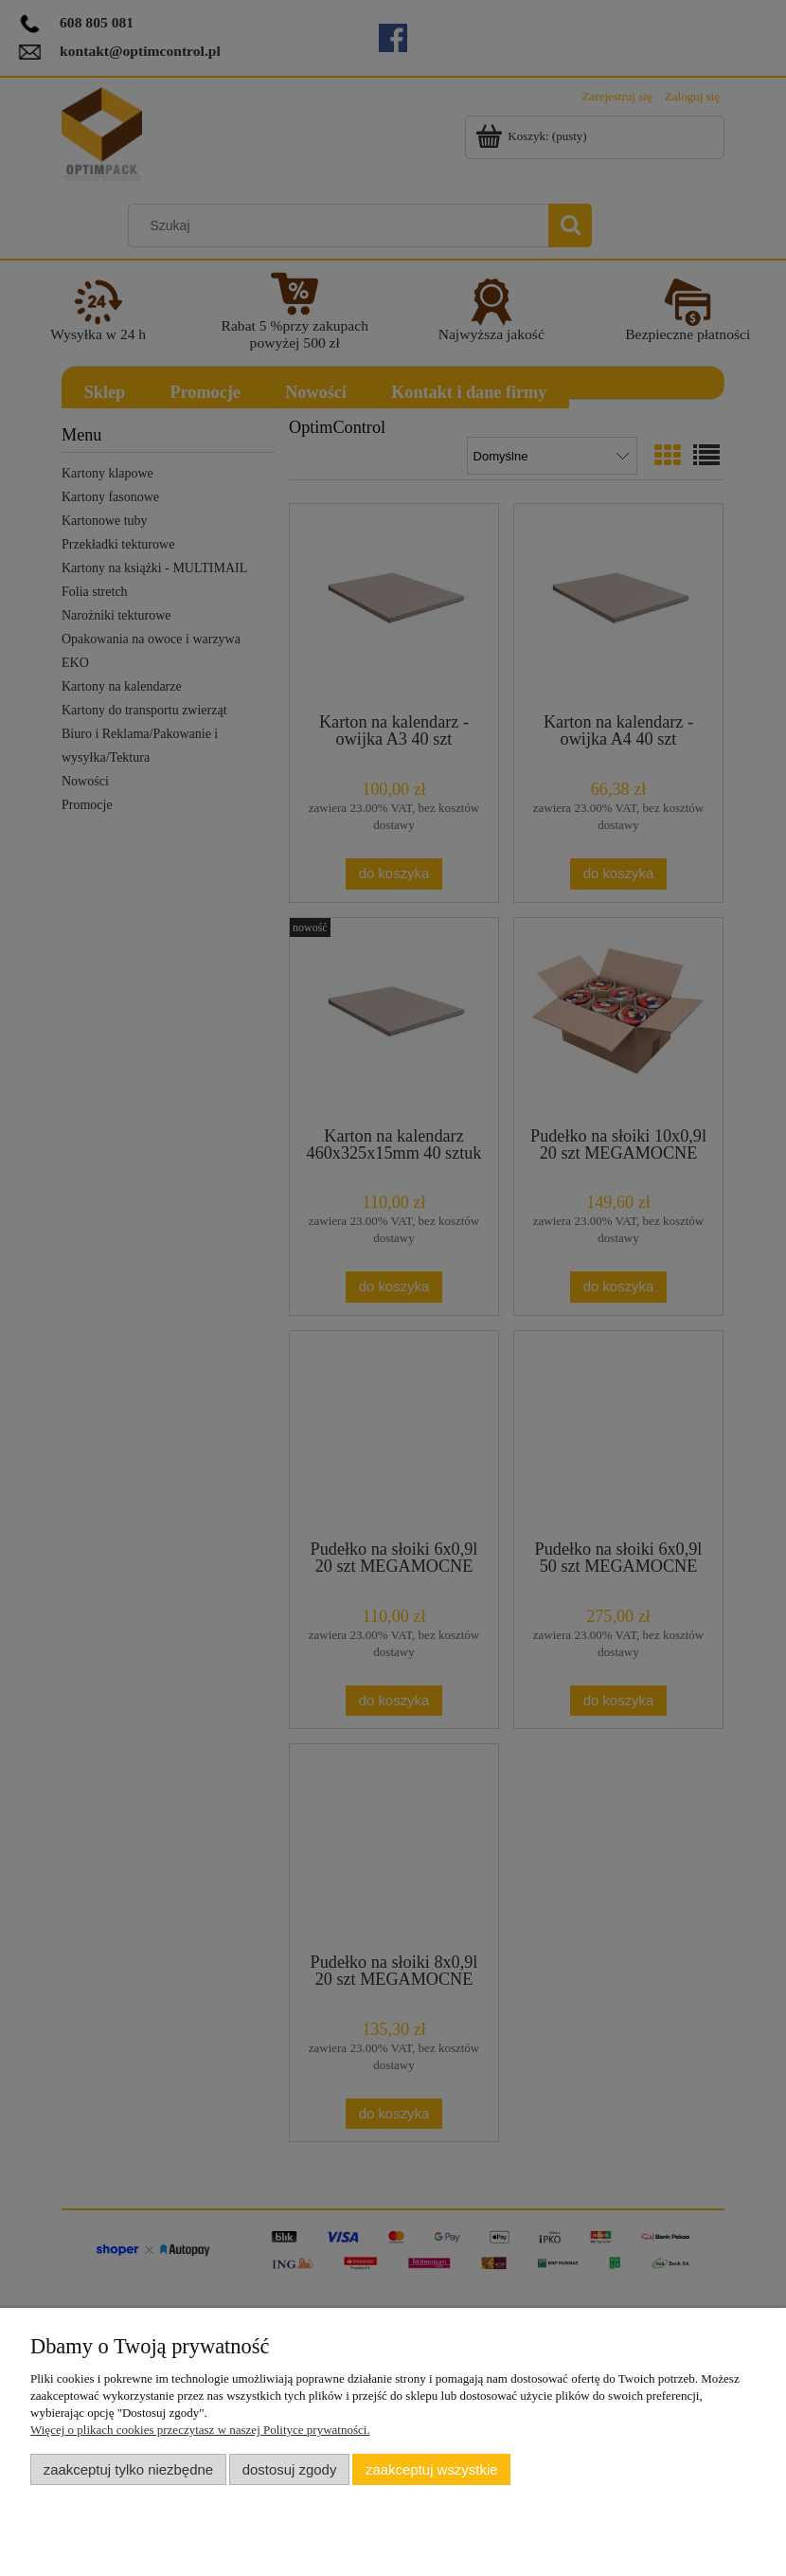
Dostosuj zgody (289, 2469)
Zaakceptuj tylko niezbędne (128, 2469)
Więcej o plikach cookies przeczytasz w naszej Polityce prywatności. (200, 2430)
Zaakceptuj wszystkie (431, 2469)
